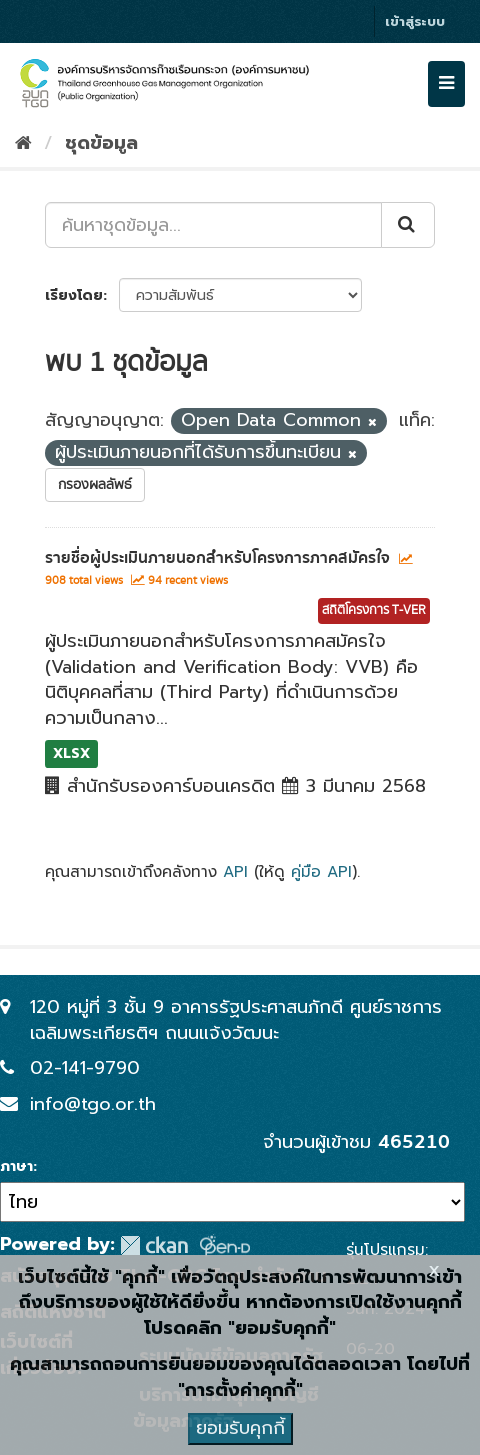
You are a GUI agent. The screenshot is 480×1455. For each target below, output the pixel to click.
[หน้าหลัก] (23, 143)
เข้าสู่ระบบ (415, 21)
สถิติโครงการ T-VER (374, 610)
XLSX (71, 753)
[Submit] (408, 225)
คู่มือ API (321, 871)
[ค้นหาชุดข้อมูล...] (213, 225)
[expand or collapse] (446, 84)
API (235, 871)
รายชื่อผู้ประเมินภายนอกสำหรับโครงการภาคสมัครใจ (217, 558)
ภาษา (16, 1167)
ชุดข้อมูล (101, 143)
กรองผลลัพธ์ (95, 485)
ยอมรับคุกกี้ (240, 1428)
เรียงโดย (74, 295)
